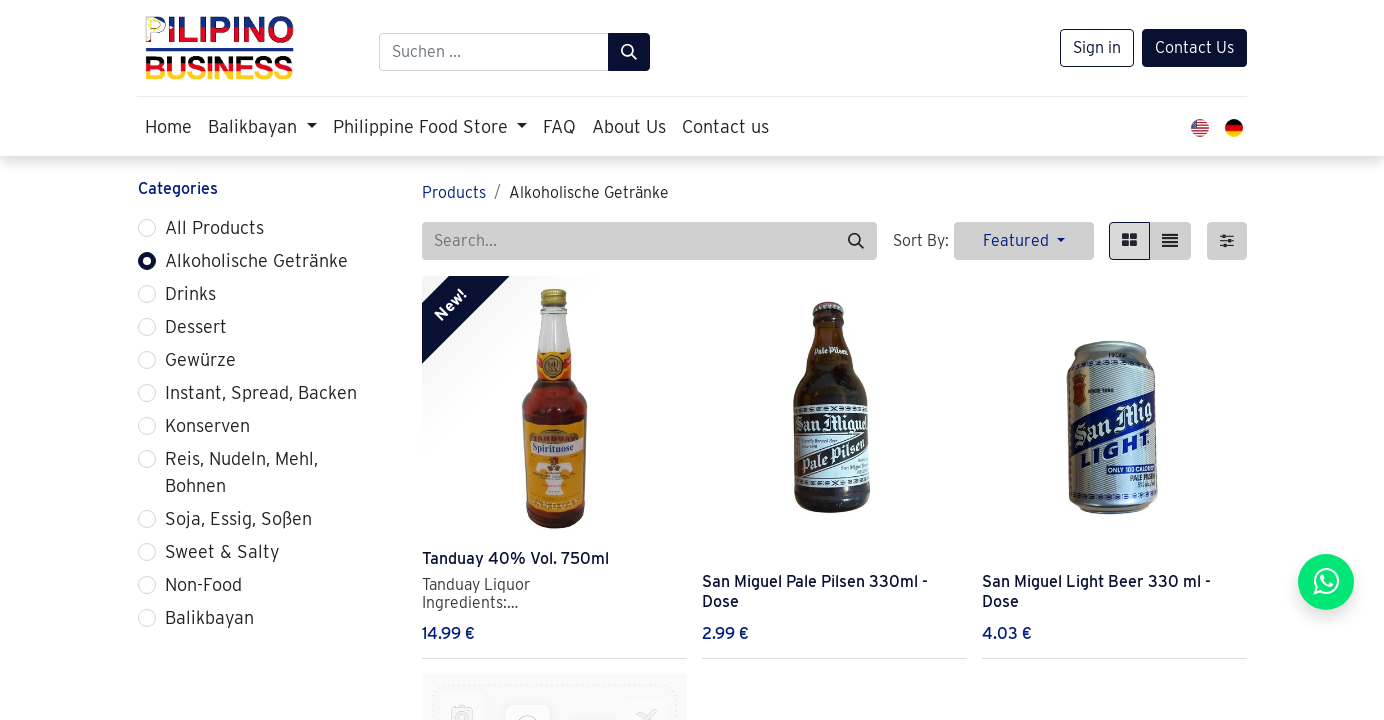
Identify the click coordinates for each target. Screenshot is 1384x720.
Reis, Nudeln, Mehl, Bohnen (241, 472)
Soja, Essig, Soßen (238, 518)
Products (454, 192)
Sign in (1097, 47)
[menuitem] (168, 126)
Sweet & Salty (222, 551)
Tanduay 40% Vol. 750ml (515, 558)
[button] (1024, 241)
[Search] (856, 241)
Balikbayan (209, 617)
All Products (214, 227)
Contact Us (1194, 47)
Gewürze (200, 359)
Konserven (207, 425)
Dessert (196, 326)
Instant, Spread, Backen (261, 392)
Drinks (190, 293)
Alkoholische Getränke (256, 260)
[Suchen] (629, 52)
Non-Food (203, 584)
